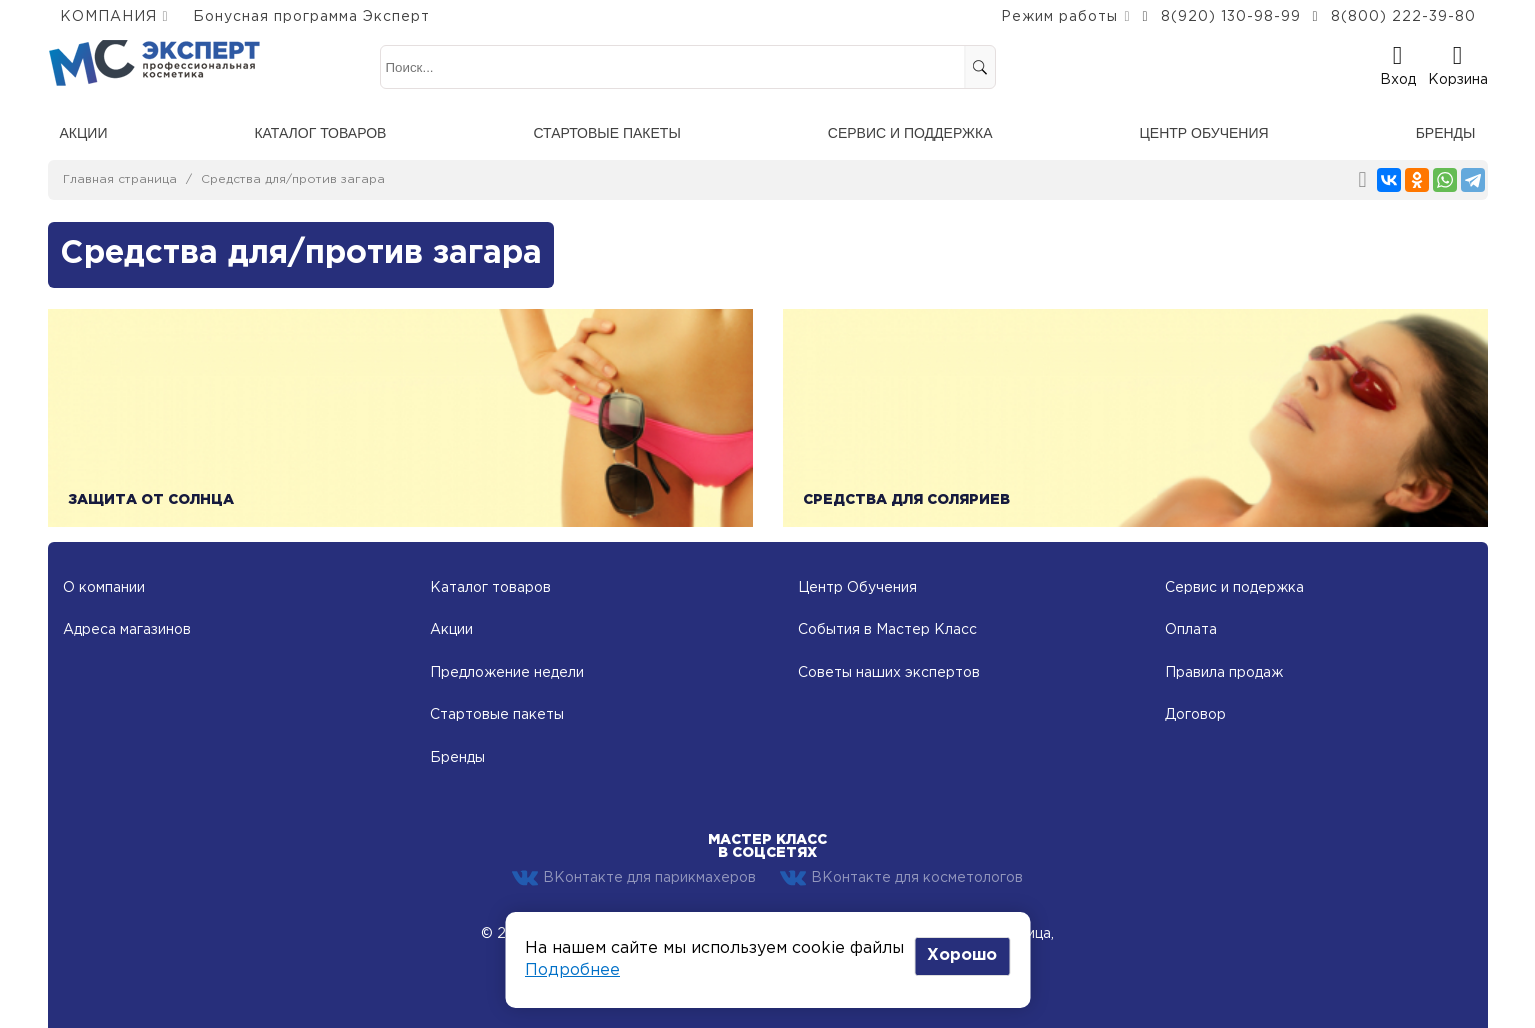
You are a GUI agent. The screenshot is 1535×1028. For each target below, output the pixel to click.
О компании (104, 588)
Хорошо (962, 955)
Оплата (1191, 630)
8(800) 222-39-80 (1403, 17)
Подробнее (572, 970)
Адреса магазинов (127, 630)
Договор (1195, 715)
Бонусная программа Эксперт (311, 17)
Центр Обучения (857, 588)
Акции (84, 133)
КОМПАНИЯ (108, 17)
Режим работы (1059, 17)
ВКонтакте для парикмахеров (634, 878)
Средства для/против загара (293, 179)
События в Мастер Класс (887, 630)
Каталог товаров (320, 133)
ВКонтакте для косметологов (901, 878)
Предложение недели (507, 673)
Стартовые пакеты (606, 133)
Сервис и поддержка (910, 133)
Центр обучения (1203, 133)
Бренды (1446, 133)
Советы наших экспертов (889, 673)
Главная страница (120, 179)
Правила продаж (1224, 673)
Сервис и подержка (1234, 588)
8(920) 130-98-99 (1231, 17)
